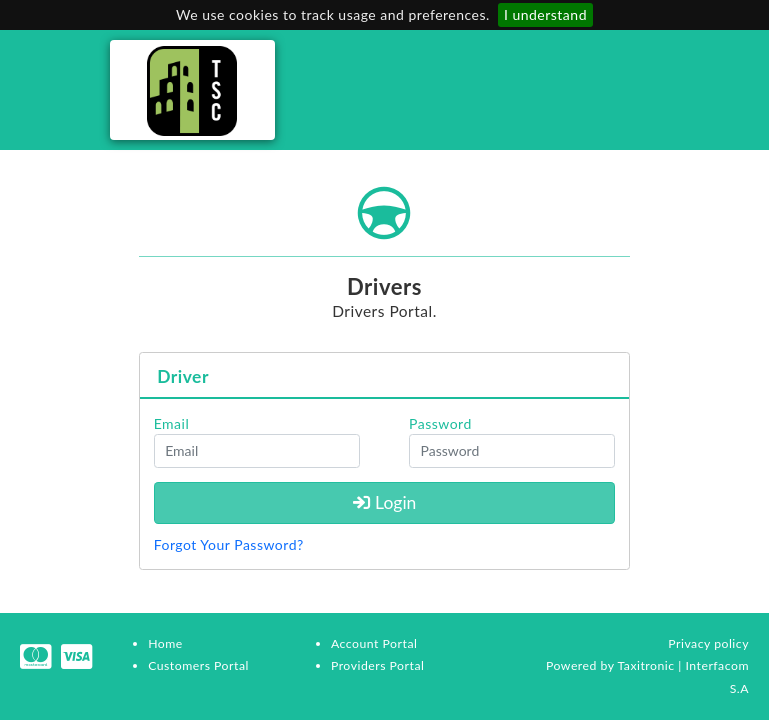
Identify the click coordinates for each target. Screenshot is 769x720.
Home (165, 643)
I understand (545, 14)
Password (440, 423)
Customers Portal (198, 665)
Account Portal (374, 643)
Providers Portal (377, 665)
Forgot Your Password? (229, 544)
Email (172, 423)
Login (385, 502)
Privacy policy (708, 643)
